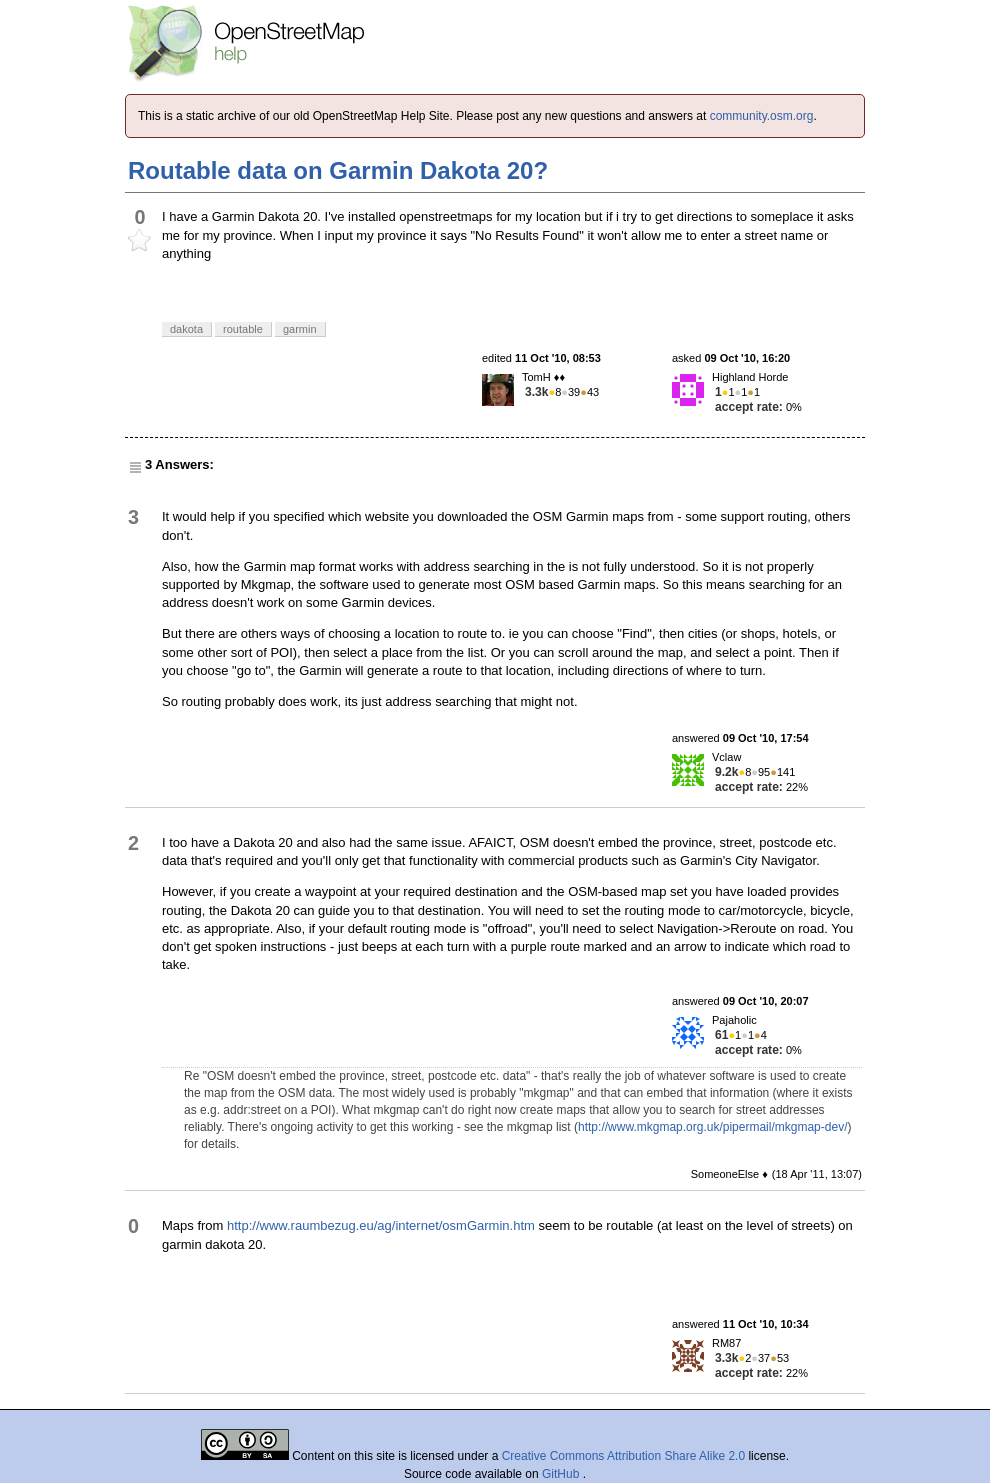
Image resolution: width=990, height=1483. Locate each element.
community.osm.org (762, 116)
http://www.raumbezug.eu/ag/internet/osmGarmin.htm (381, 1225)
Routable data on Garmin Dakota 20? (338, 170)
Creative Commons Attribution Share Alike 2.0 (623, 1456)
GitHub (562, 1474)
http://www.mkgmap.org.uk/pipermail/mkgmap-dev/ (712, 1127)
